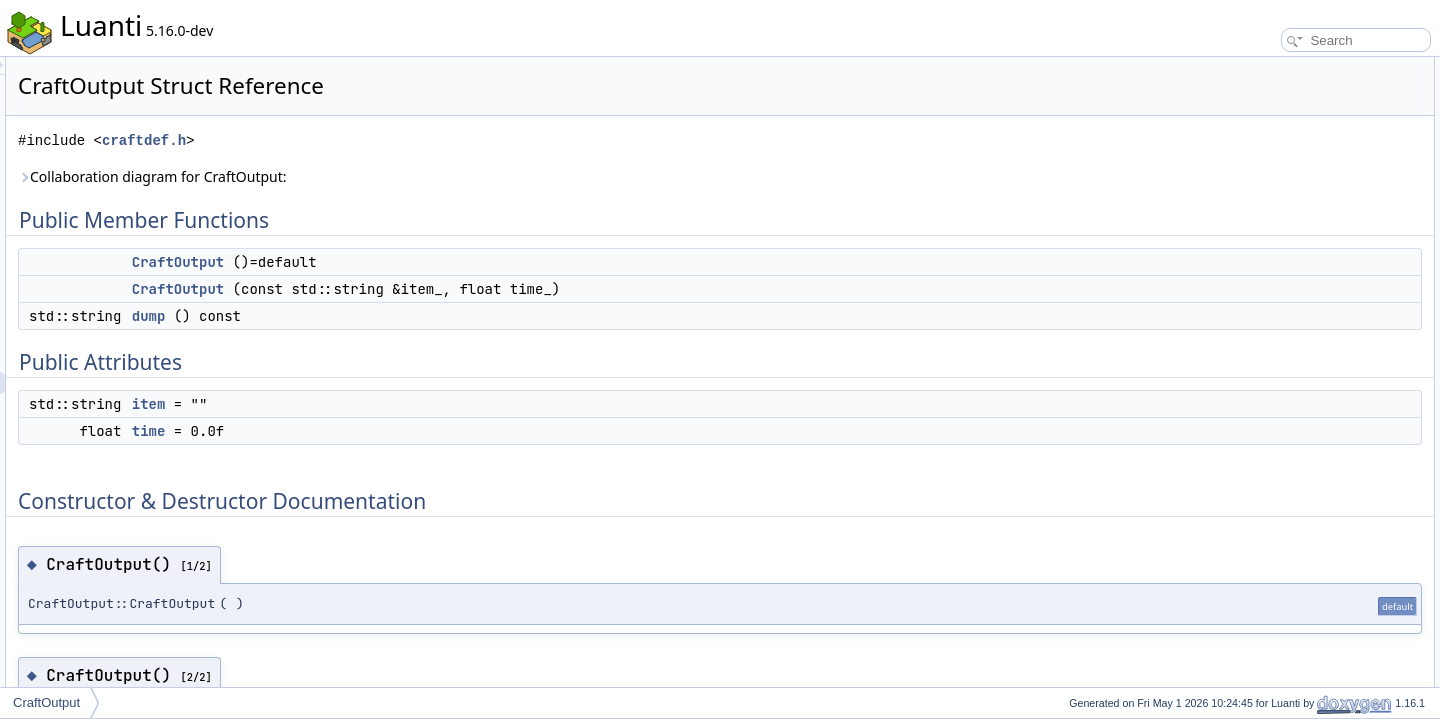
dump (399, 316)
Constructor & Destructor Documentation (1325, 222)
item (399, 404)
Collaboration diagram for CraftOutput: (402, 176)
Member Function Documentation (1305, 288)
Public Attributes (1260, 156)
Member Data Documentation (1295, 332)
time (399, 431)
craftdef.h (394, 140)
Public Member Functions (1284, 68)
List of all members (1267, 398)
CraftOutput (428, 262)
